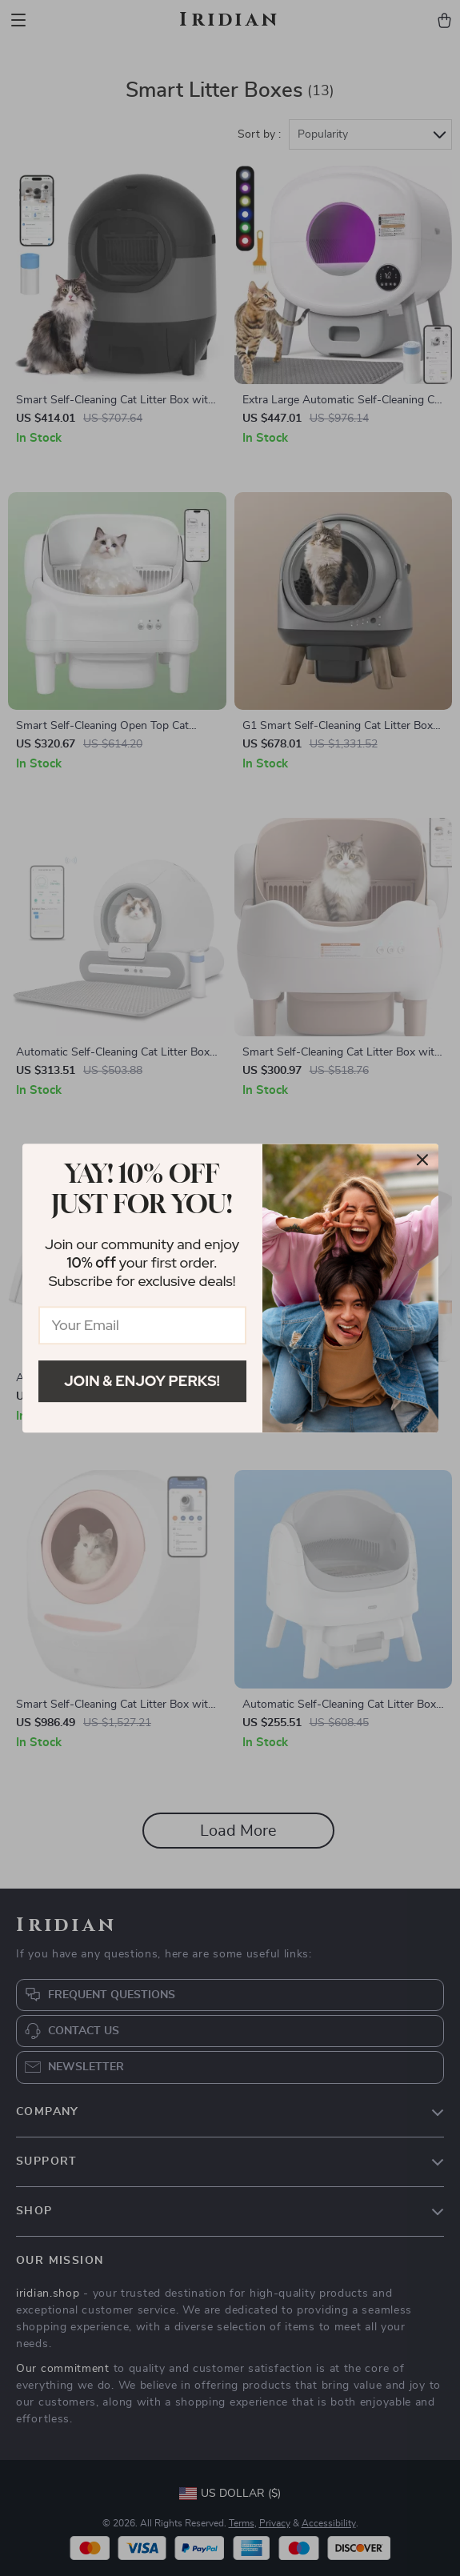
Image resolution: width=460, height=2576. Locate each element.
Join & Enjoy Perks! (142, 1381)
